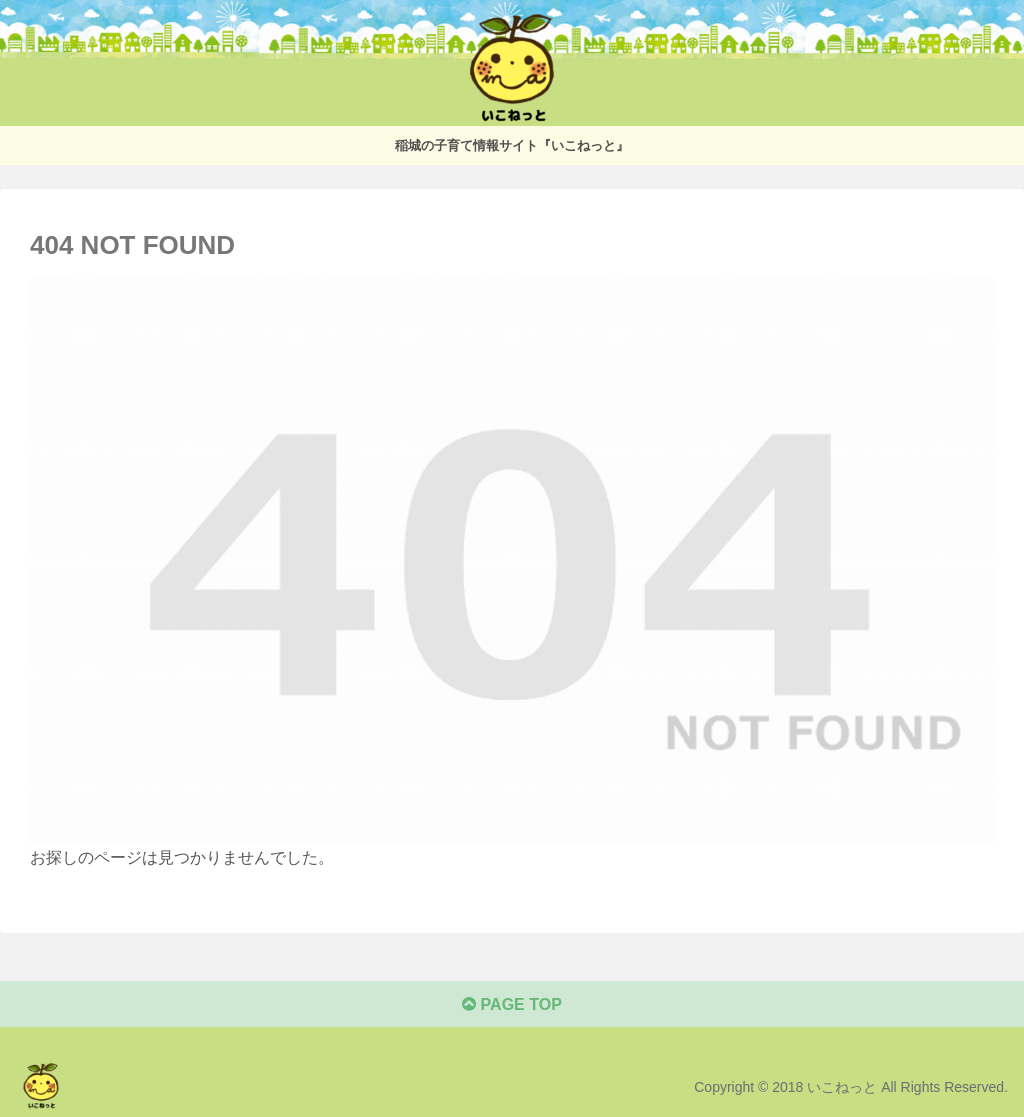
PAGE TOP (512, 1004)
